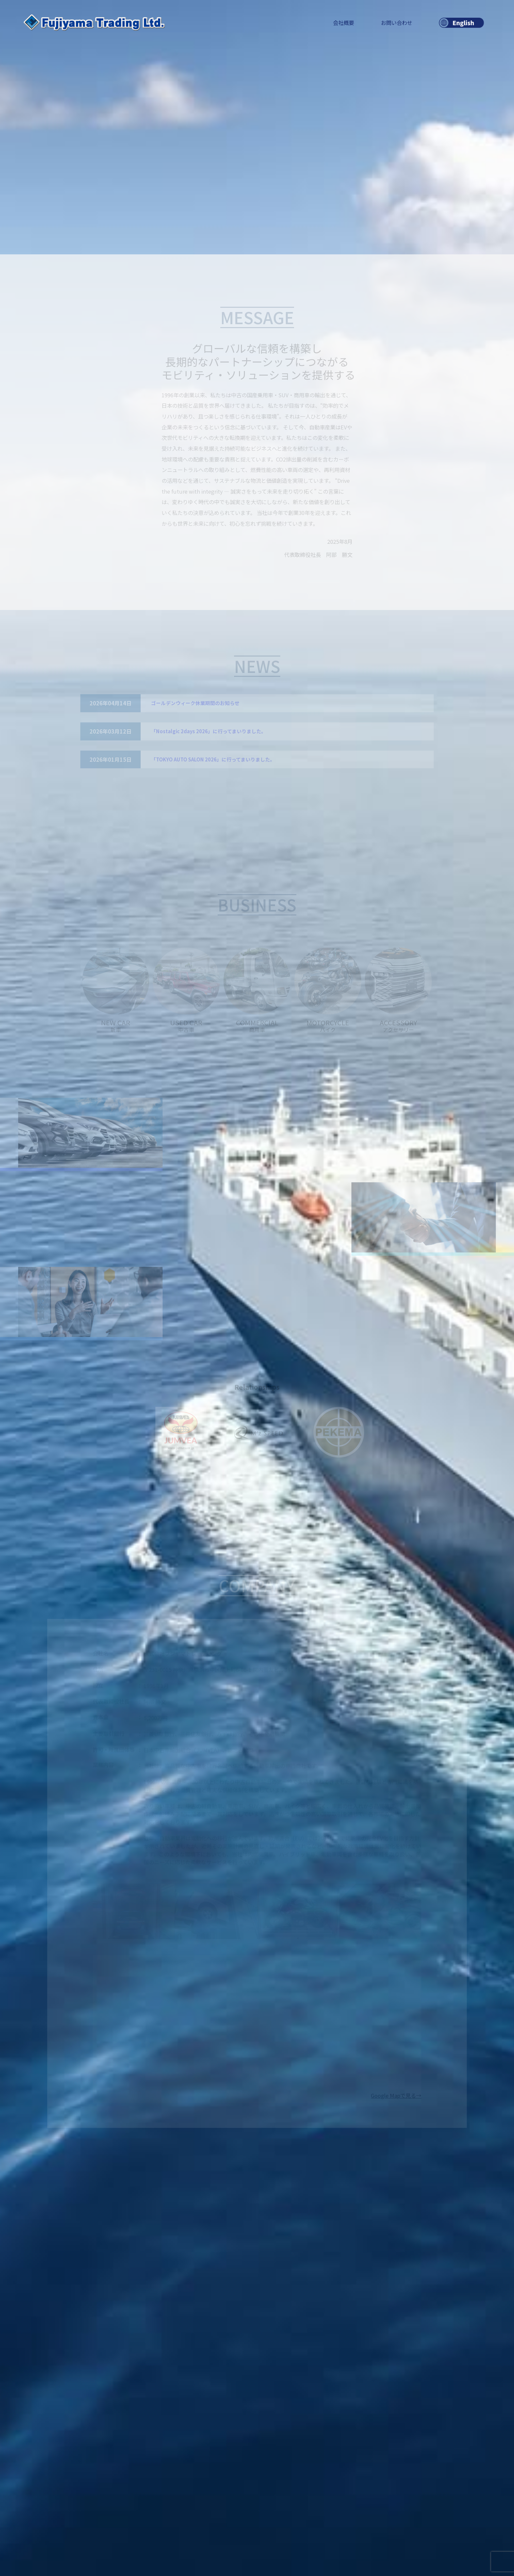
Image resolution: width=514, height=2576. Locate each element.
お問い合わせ (396, 23)
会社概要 (343, 23)
